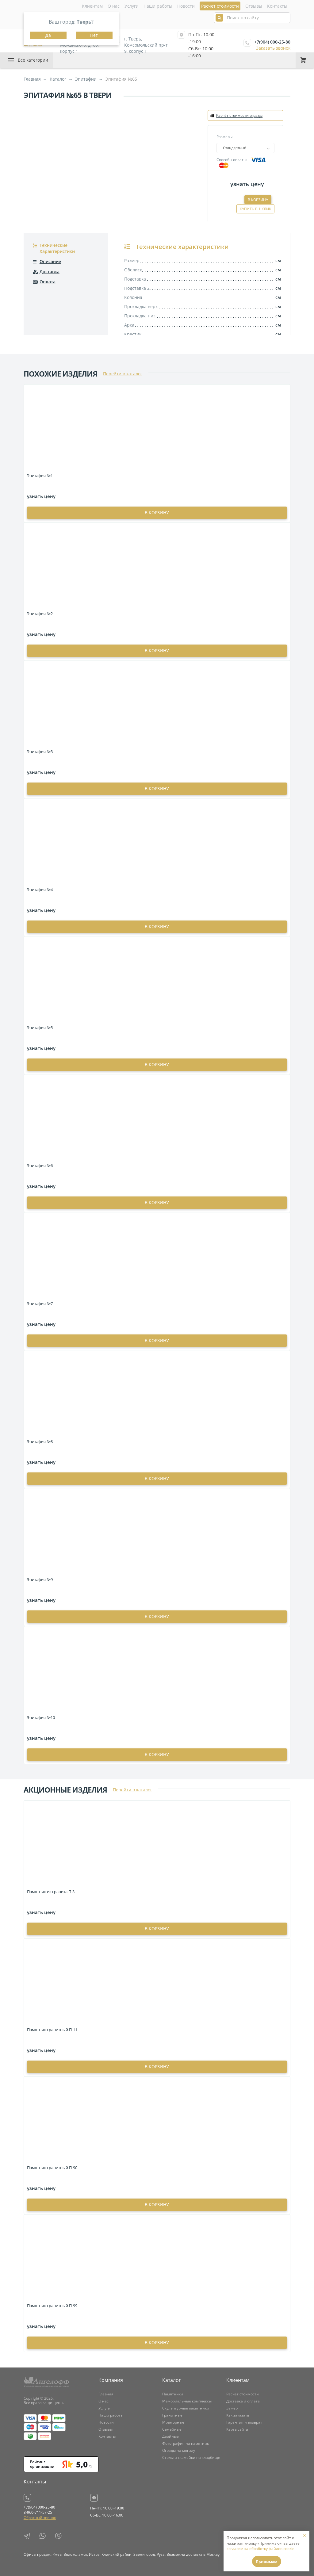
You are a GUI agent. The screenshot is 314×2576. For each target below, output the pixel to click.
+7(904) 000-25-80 (272, 42)
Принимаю (267, 2561)
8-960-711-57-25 (38, 2512)
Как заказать (237, 2415)
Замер (232, 2408)
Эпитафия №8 (40, 1441)
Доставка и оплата (243, 2401)
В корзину (258, 199)
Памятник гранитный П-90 (52, 2167)
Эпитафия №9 (40, 1579)
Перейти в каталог (122, 374)
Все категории (33, 60)
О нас (114, 6)
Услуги (131, 6)
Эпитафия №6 (40, 1165)
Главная (105, 2394)
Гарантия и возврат (244, 2422)
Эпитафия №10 (41, 1717)
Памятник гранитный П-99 (52, 2305)
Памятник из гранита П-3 (51, 1891)
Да (48, 35)
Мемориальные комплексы (187, 2401)
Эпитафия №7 (40, 1303)
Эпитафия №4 (40, 889)
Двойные (170, 2436)
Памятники (172, 2394)
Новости (186, 6)
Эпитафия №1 (40, 475)
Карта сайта (237, 2429)
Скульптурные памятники (185, 2408)
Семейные (172, 2429)
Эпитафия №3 (40, 751)
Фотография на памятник (185, 2443)
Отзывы (253, 6)
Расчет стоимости (242, 2394)
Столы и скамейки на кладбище (191, 2457)
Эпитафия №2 (40, 613)
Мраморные (173, 2422)
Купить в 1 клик (255, 209)
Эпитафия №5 (40, 1027)
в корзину (157, 512)
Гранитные (172, 2415)
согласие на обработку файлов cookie (260, 2548)
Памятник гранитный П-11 (52, 2029)
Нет (94, 35)
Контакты (277, 6)
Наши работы (158, 6)
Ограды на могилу (178, 2450)
